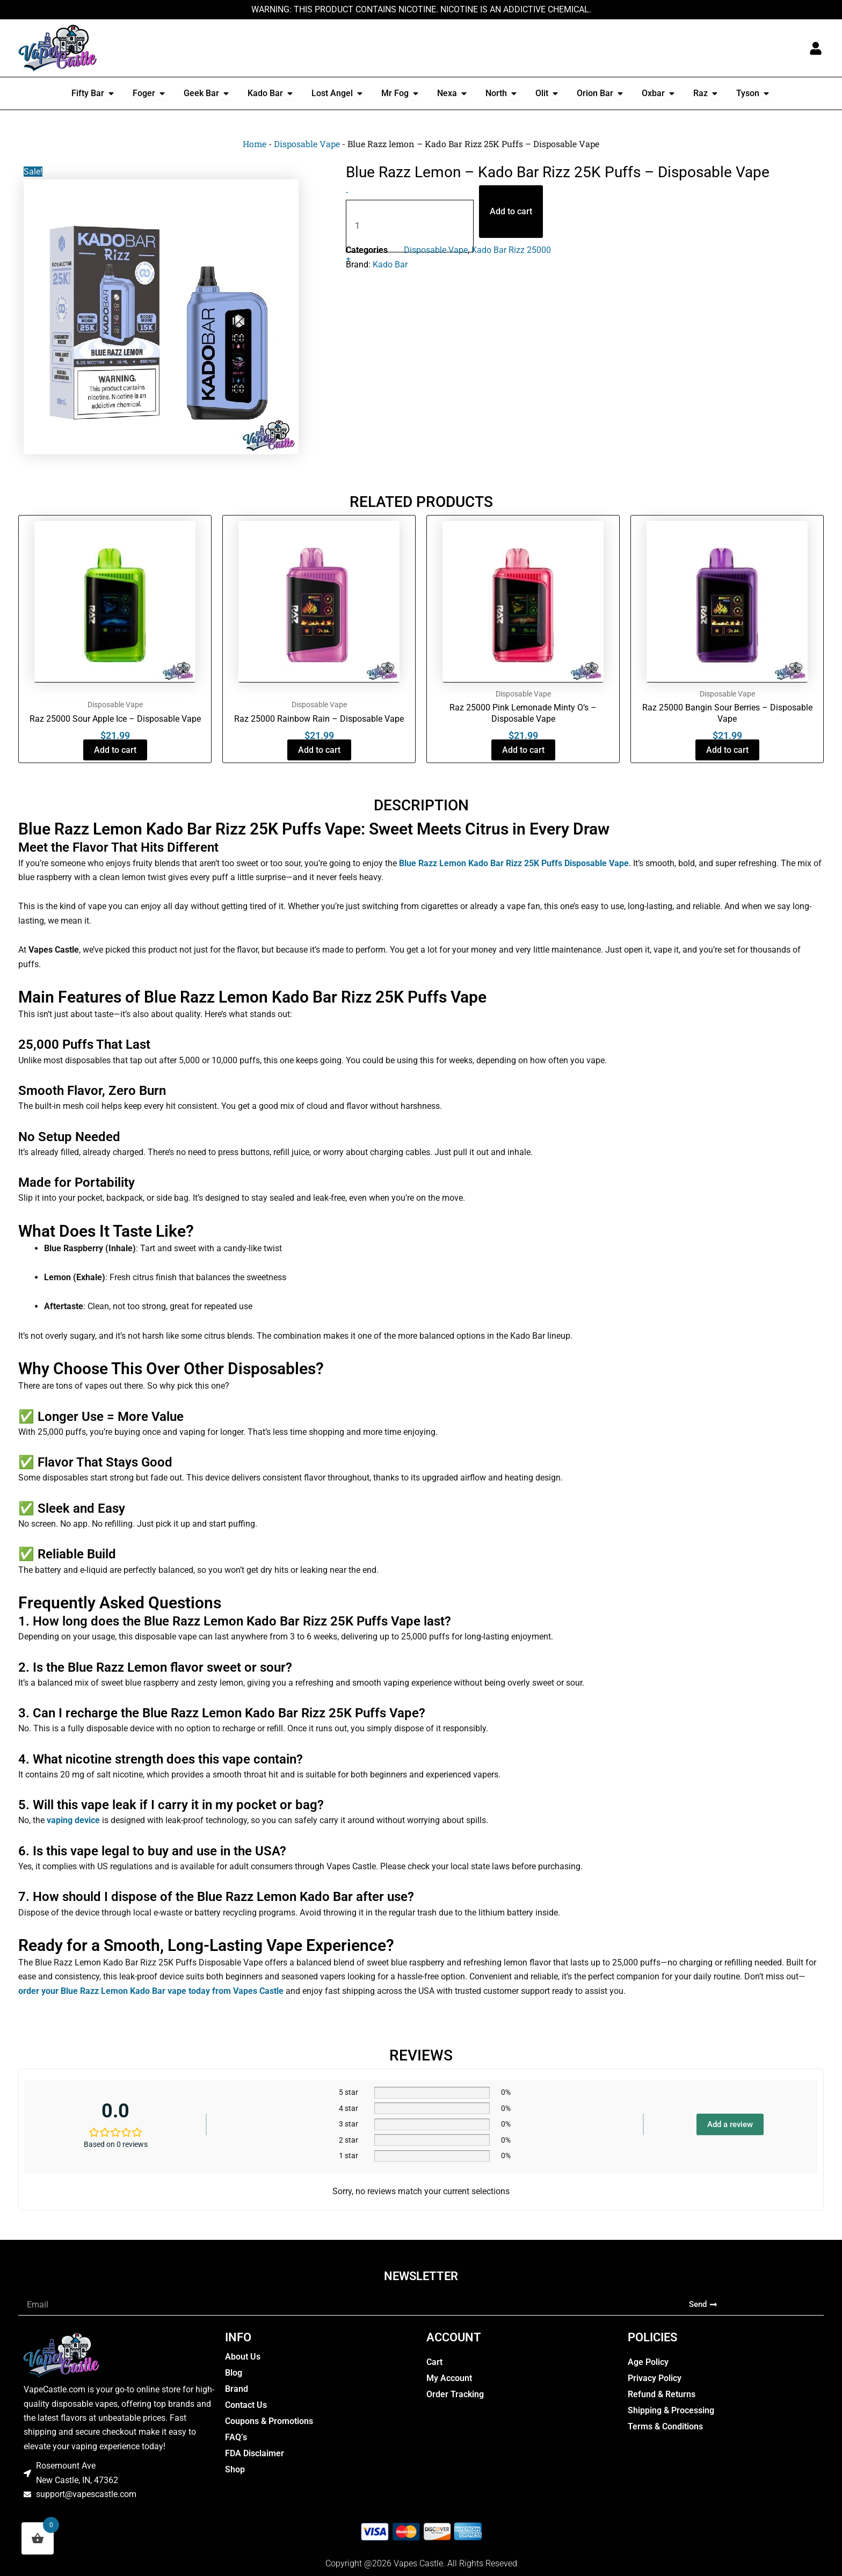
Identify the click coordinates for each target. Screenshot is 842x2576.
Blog (233, 2373)
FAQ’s (236, 2437)
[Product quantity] (410, 226)
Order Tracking (455, 2394)
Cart (434, 2362)
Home (254, 143)
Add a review (730, 2124)
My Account (449, 2378)
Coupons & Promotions (269, 2421)
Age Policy (648, 2362)
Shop (235, 2469)
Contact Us (246, 2405)
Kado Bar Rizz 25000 (511, 250)
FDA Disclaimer (254, 2453)
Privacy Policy (654, 2378)
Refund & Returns (661, 2394)
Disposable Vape (307, 143)
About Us (242, 2357)
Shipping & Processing (671, 2410)
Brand (236, 2389)
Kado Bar (390, 264)
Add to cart (511, 211)
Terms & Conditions (665, 2426)
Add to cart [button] (115, 750)
